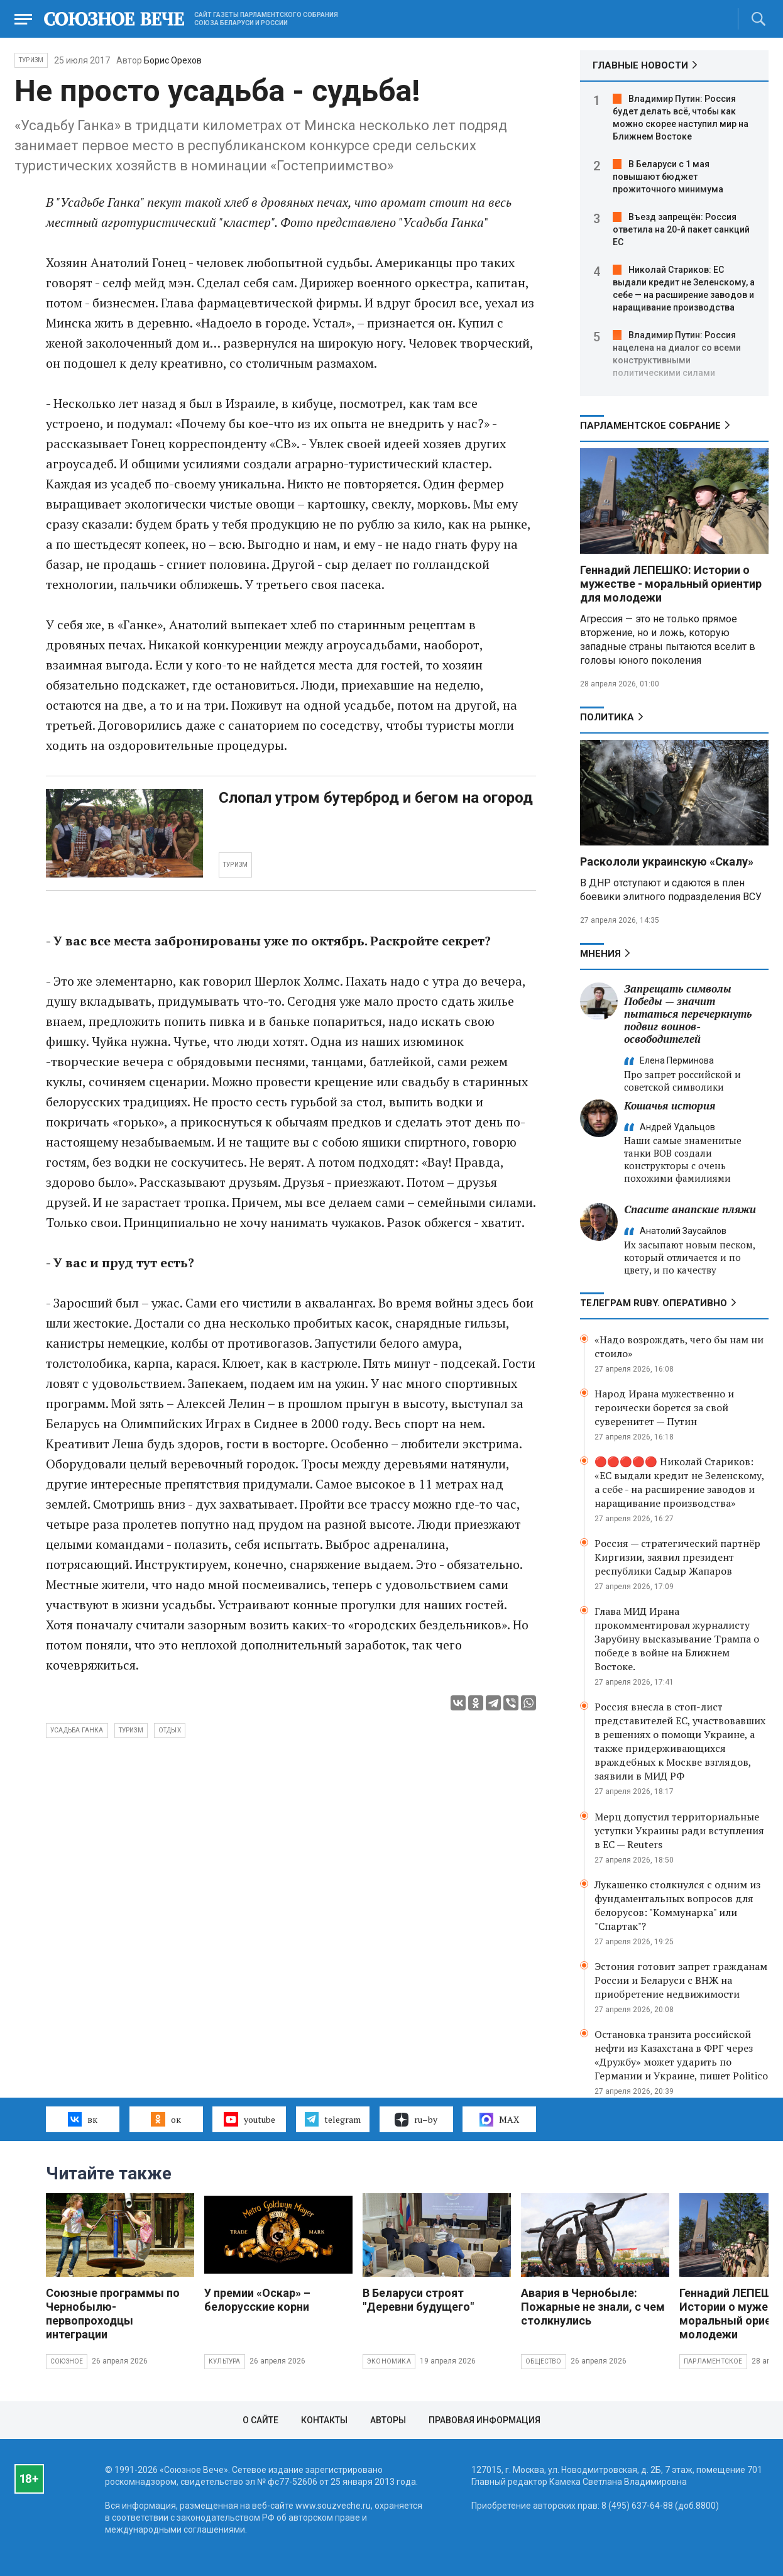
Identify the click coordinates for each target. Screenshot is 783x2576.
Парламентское (713, 2361)
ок (165, 2119)
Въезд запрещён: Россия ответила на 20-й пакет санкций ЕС (681, 229)
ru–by (416, 2120)
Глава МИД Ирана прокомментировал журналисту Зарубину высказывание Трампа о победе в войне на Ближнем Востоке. (676, 1638)
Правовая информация (484, 2420)
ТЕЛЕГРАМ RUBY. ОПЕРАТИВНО (653, 1303)
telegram (333, 2119)
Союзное (66, 2361)
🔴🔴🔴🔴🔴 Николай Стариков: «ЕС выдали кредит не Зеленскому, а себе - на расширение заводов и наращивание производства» (679, 1482)
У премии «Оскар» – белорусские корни (257, 2299)
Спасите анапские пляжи (690, 1209)
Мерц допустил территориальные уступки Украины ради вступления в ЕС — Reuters (679, 1830)
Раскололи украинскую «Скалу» (666, 861)
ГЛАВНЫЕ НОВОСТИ (640, 65)
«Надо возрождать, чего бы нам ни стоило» (679, 1346)
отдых (169, 1730)
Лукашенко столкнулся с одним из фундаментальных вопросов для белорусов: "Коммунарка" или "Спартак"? (677, 1905)
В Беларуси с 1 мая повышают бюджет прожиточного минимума (668, 176)
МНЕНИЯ (600, 953)
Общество (543, 2361)
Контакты (324, 2420)
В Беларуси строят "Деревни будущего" (418, 2299)
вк (82, 2119)
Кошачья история (669, 1105)
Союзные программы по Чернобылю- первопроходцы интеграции (113, 2313)
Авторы (388, 2420)
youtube (249, 2119)
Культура (225, 2361)
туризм (131, 1730)
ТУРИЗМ (235, 864)
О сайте (260, 2420)
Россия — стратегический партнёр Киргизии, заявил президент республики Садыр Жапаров (677, 1557)
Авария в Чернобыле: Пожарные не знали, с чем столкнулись (593, 2306)
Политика (607, 717)
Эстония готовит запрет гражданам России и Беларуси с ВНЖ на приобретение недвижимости (680, 1980)
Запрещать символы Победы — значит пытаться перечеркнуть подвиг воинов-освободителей (688, 1013)
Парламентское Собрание (650, 425)
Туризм (31, 60)
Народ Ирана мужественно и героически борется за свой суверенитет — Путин (664, 1407)
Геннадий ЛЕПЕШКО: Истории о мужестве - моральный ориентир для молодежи (671, 583)
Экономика (389, 2361)
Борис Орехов (173, 60)
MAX (499, 2120)
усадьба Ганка (77, 1730)
